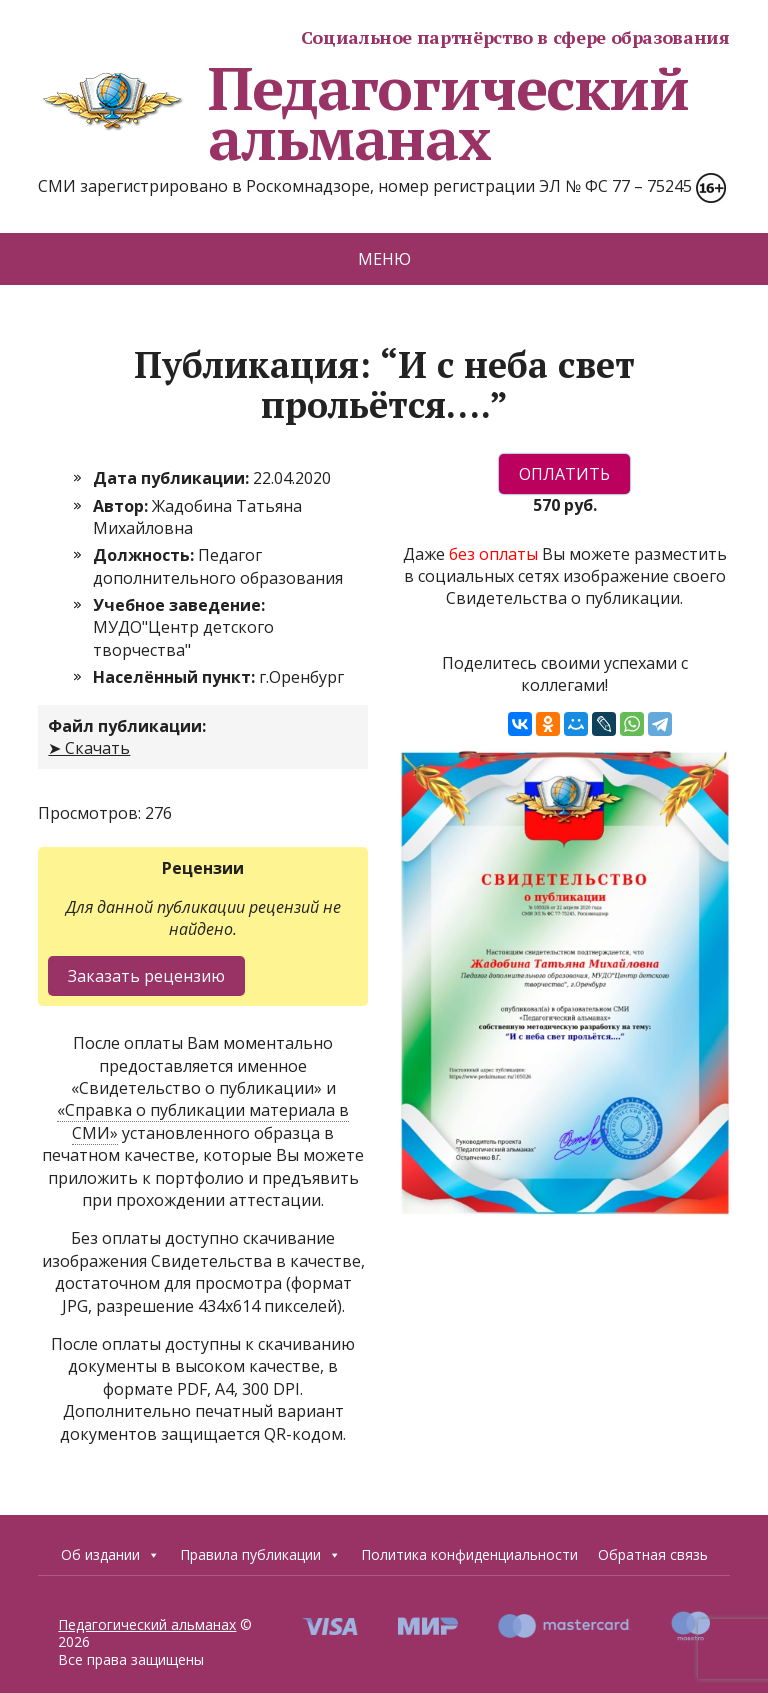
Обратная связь (653, 1554)
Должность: (145, 555)
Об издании (110, 1555)
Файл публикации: (127, 726)
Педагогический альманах (363, 113)
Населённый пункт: (176, 677)
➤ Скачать (89, 748)
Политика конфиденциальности (469, 1554)
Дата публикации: (173, 478)
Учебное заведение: (179, 605)
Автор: (122, 506)
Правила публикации (260, 1555)
